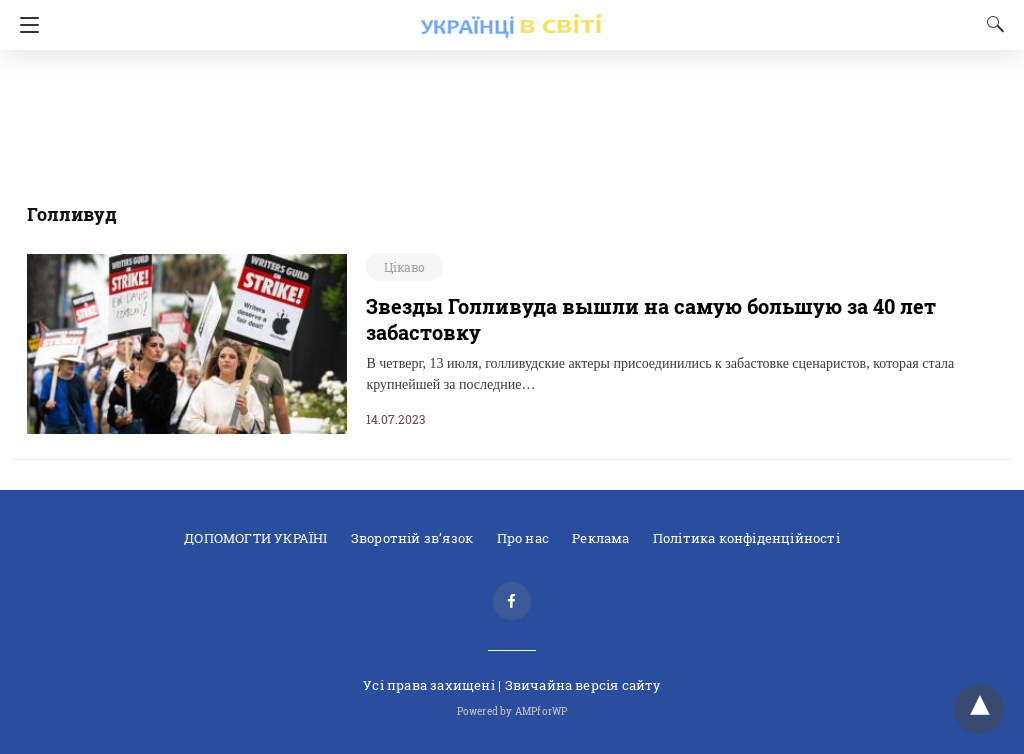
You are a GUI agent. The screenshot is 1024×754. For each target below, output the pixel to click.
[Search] (991, 24)
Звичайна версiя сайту (583, 685)
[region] (506, 115)
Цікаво (404, 267)
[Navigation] (24, 25)
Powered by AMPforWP (512, 711)
